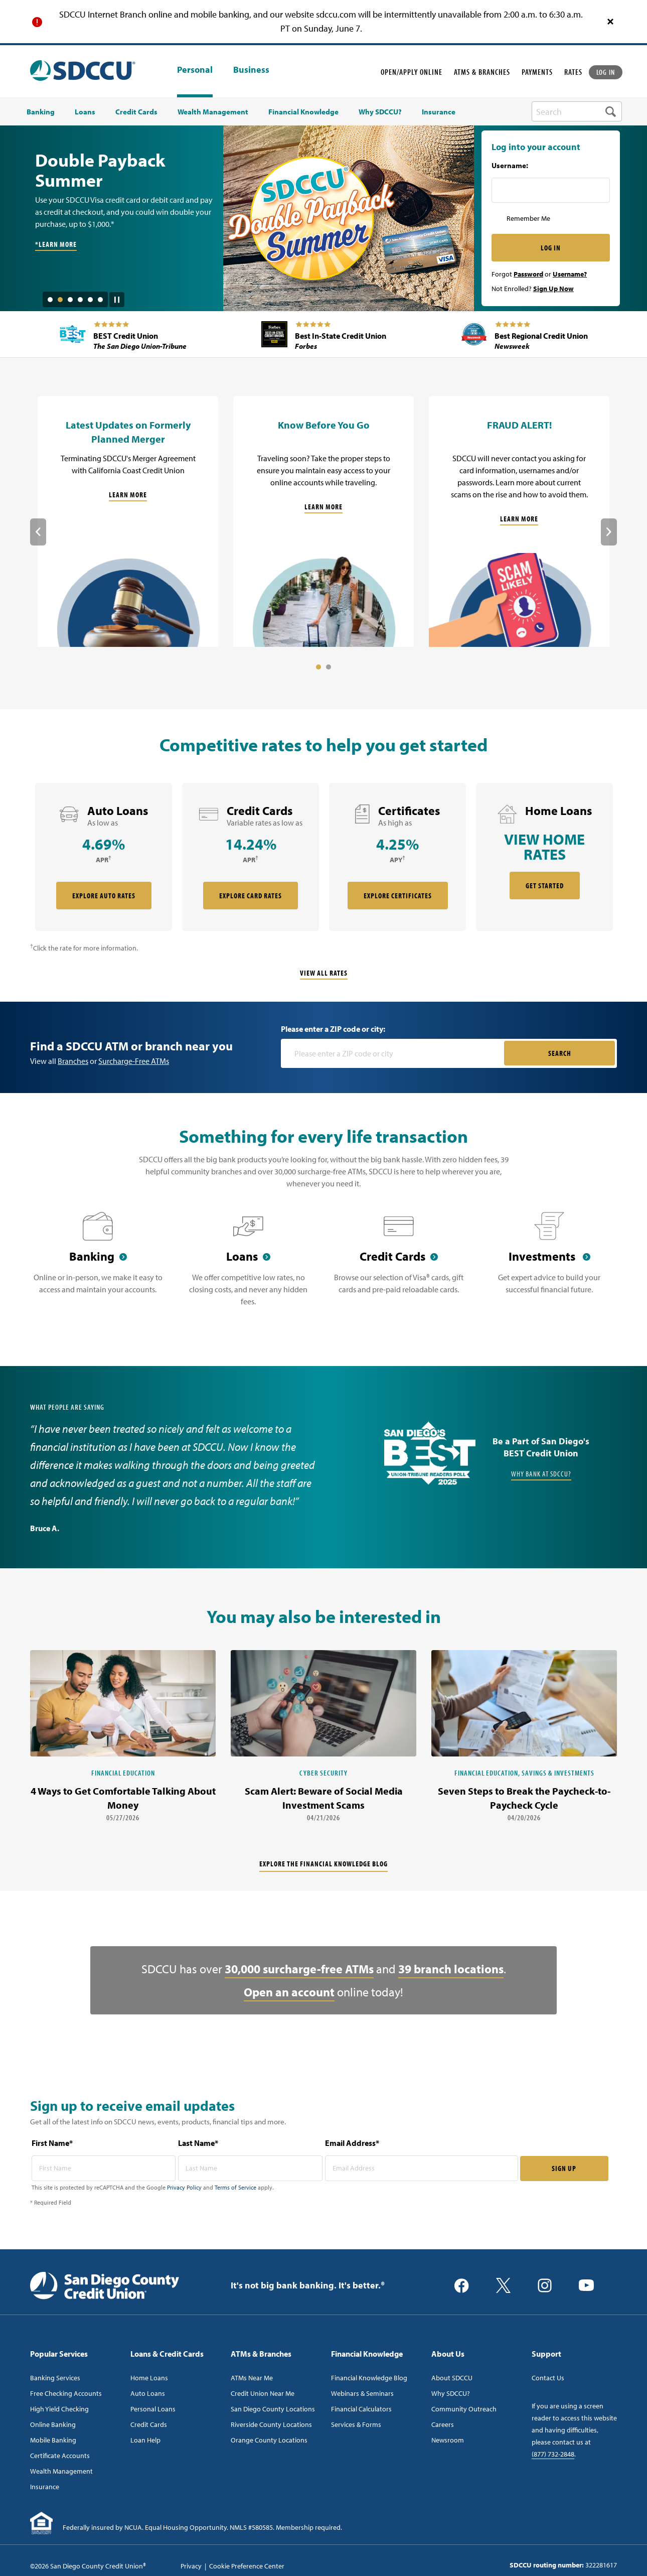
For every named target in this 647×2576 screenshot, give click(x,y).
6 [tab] (100, 299)
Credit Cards (148, 2424)
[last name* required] (250, 2168)
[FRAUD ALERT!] (519, 521)
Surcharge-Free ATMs (133, 1061)
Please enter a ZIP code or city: (333, 1029)
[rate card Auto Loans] (103, 857)
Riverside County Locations (271, 2424)
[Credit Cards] (398, 1265)
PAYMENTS (537, 72)
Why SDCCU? (450, 2393)
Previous (38, 532)
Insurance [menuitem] (438, 111)
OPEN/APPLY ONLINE (411, 72)
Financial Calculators (361, 2408)
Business (251, 70)
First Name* (52, 2143)
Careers (442, 2424)
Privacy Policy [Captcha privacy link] (184, 2187)
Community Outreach (464, 2408)
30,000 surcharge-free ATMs (299, 1968)
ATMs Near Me (252, 2377)
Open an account (289, 1991)
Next (609, 532)
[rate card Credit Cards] (250, 857)
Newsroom (447, 2440)
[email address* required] (421, 2168)
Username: (510, 165)
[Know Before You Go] (323, 521)
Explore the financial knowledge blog (323, 1863)
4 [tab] (80, 299)
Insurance (44, 2486)
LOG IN (605, 72)
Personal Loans (153, 2408)
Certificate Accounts (60, 2455)
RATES (573, 72)
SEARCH (559, 1053)
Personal (195, 69)
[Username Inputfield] (551, 190)
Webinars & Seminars (362, 2393)
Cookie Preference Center (246, 2565)
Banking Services (55, 2377)
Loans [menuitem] (85, 111)
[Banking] (98, 1265)
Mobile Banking (53, 2440)
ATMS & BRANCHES (482, 72)
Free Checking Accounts (66, 2393)
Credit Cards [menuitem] (136, 111)
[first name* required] (104, 2168)
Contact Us (548, 2377)
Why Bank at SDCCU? (541, 1473)
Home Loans (149, 2377)
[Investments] (549, 1265)
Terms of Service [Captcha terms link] (235, 2187)
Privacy (191, 2565)
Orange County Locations (269, 2440)
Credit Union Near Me (262, 2393)
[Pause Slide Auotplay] (116, 296)
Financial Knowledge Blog (369, 2377)
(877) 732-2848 (553, 2454)
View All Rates (324, 973)
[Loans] (248, 1265)
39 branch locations (451, 1968)
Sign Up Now (553, 288)
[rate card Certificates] (397, 857)
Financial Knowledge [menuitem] (303, 111)
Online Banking (53, 2424)
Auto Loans (147, 2393)
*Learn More (56, 244)
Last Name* (198, 2143)
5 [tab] (90, 299)
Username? (570, 274)
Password (528, 274)
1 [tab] (50, 299)
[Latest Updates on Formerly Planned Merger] (128, 521)
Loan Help (145, 2440)
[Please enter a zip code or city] (393, 1053)
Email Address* (352, 2143)
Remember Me (528, 218)
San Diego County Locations (273, 2408)
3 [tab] (70, 299)
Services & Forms (356, 2424)
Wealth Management (61, 2471)
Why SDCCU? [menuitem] (380, 111)
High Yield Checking (59, 2408)
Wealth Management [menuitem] (213, 111)
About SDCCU (451, 2377)
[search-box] (577, 111)
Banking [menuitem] (41, 111)
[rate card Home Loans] (544, 857)
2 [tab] (60, 299)
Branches (73, 1061)
